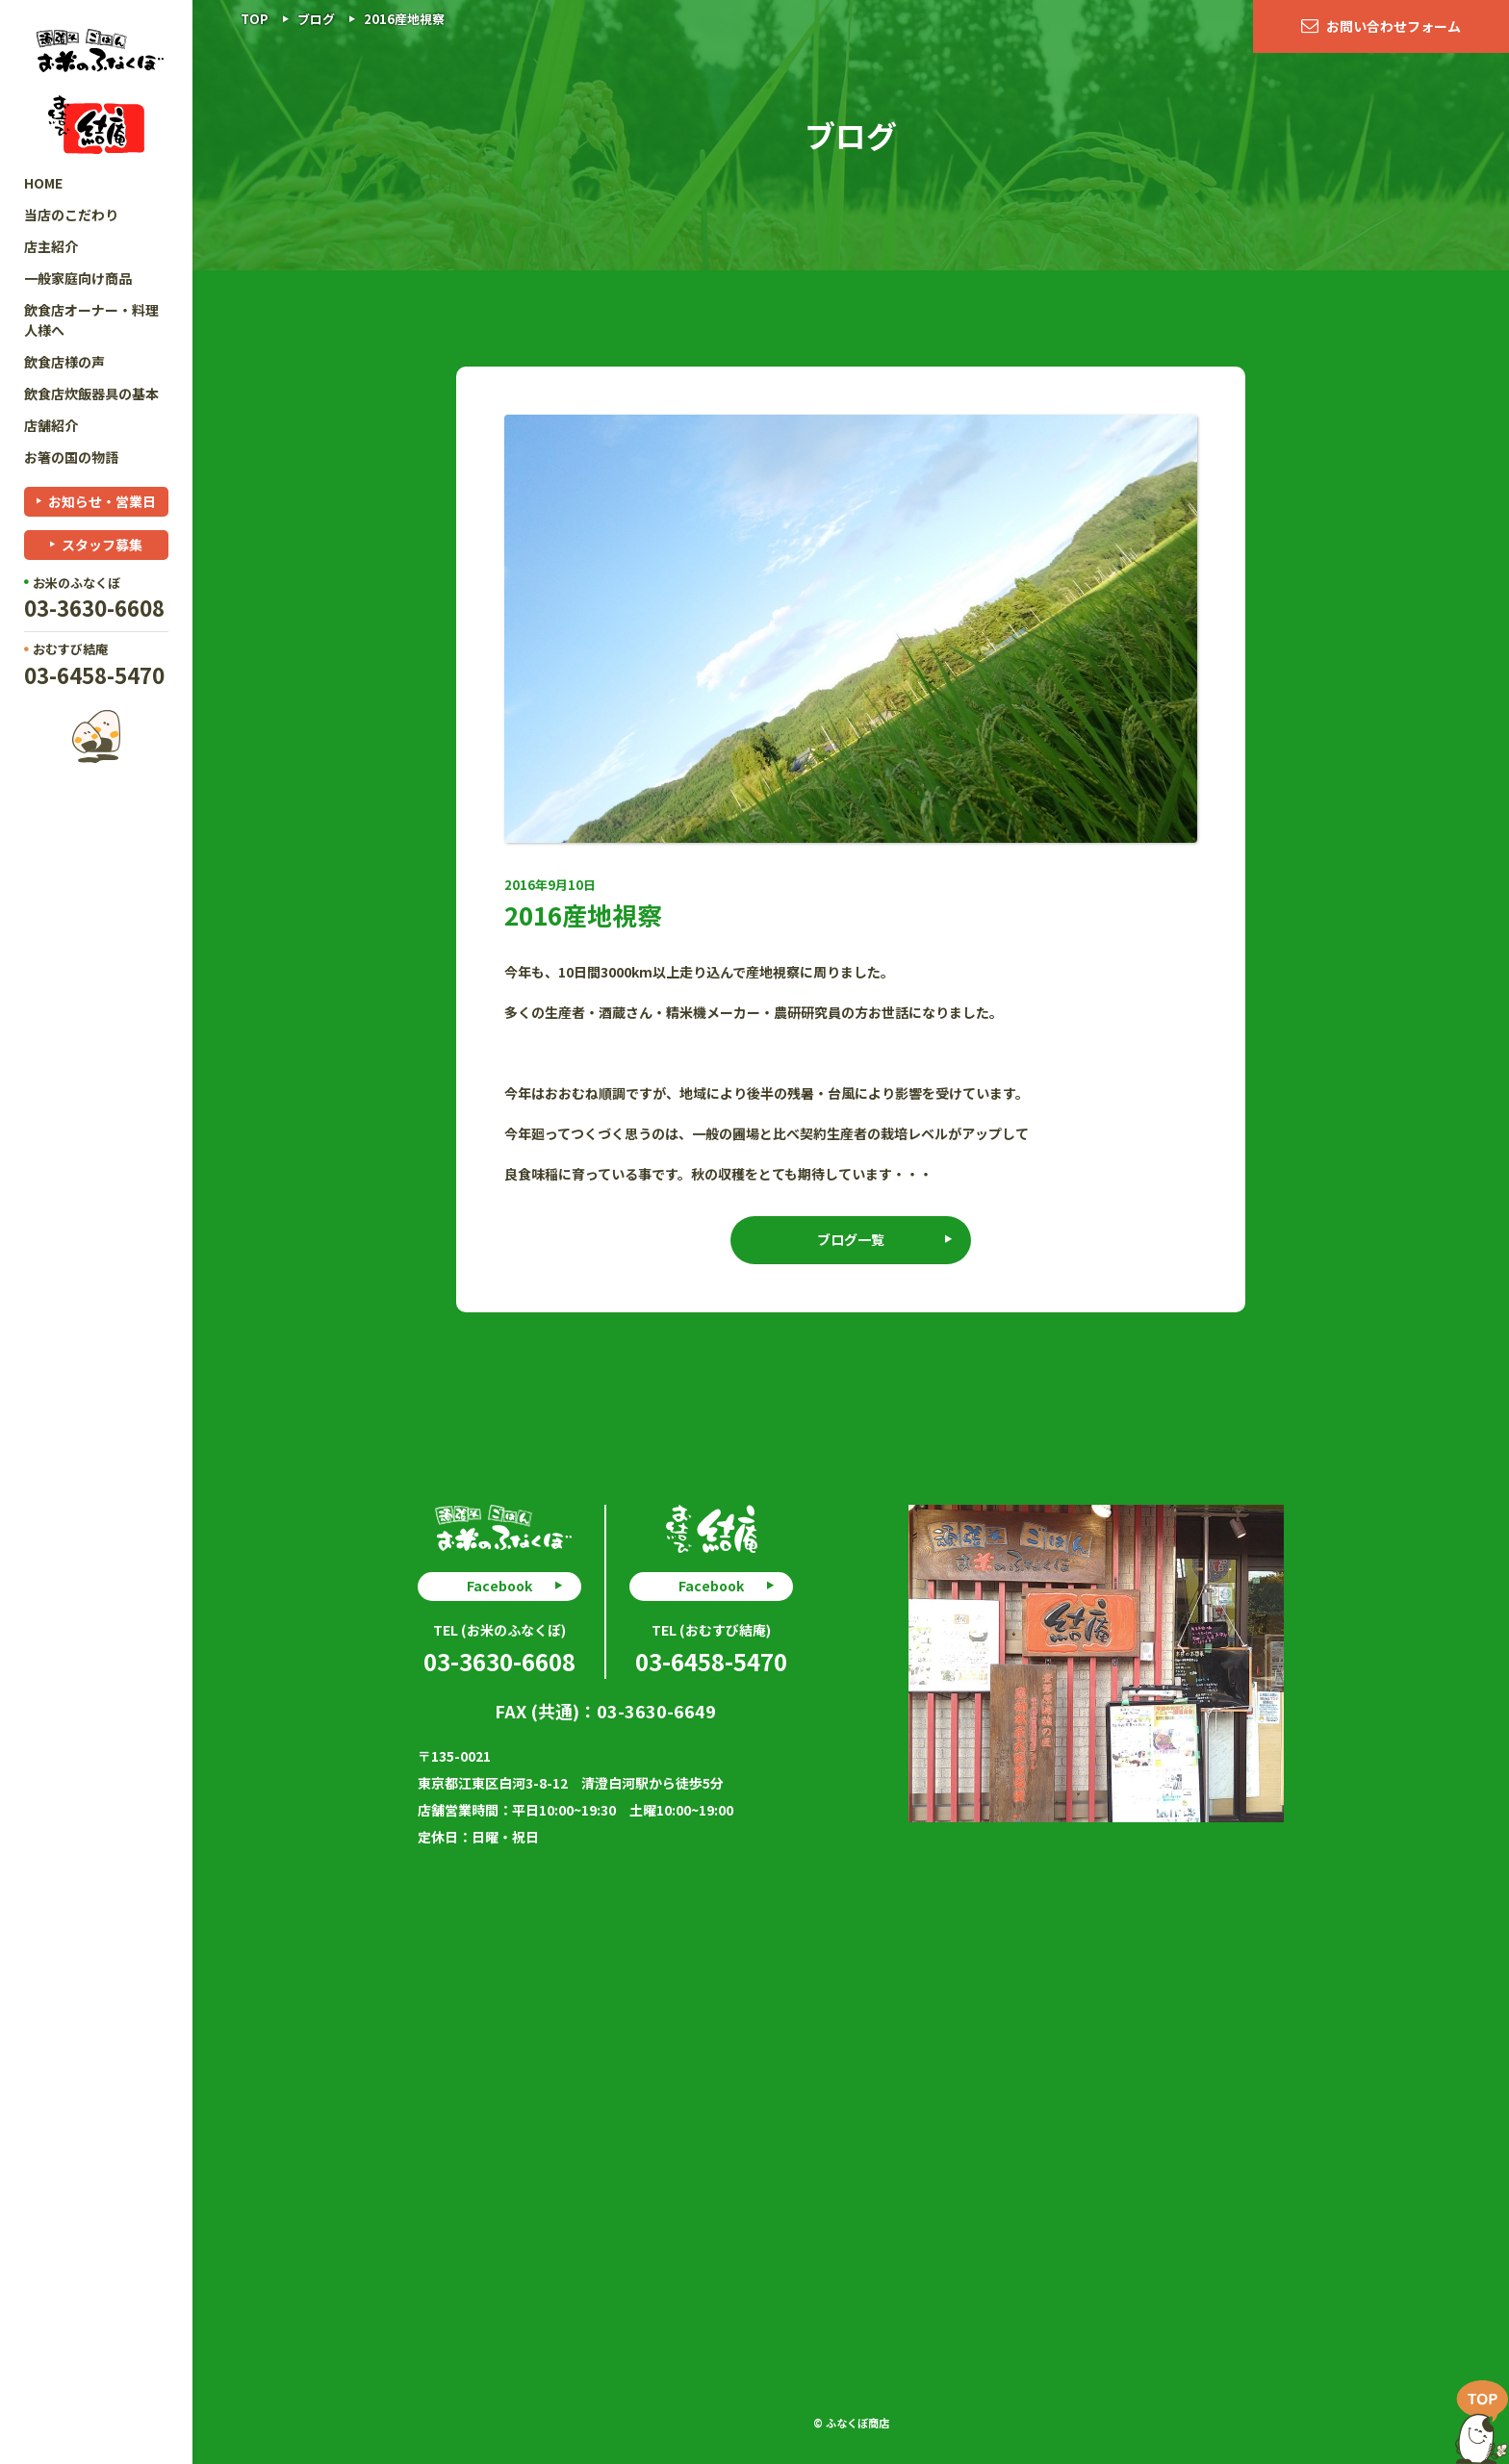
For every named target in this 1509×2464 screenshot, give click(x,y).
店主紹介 (51, 246)
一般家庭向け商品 (78, 278)
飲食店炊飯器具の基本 (91, 393)
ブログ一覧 (850, 1239)
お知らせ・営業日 (102, 501)
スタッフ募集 (102, 544)
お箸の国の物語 (71, 457)
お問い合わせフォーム (1393, 26)
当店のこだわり (71, 214)
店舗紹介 (51, 425)
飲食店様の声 (64, 361)
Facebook (499, 1585)
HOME (43, 182)
